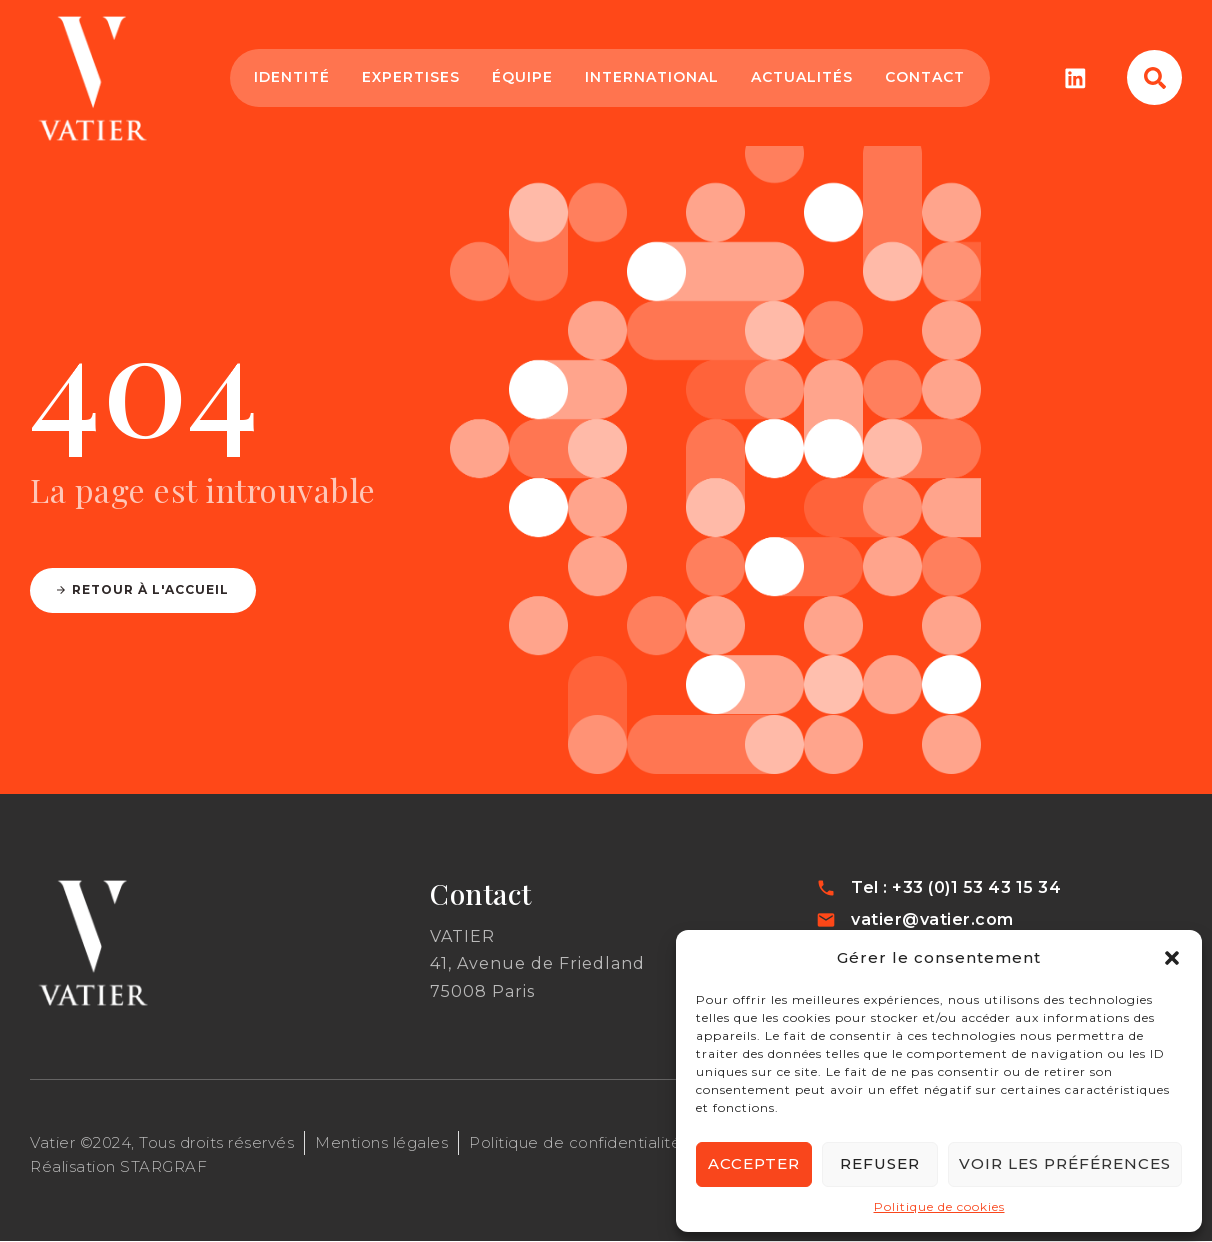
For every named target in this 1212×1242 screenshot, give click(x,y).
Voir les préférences (1065, 1163)
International (651, 77)
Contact (924, 77)
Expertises (410, 77)
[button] (1172, 958)
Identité (291, 77)
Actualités (801, 77)
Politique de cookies (939, 1206)
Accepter (754, 1163)
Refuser (880, 1163)
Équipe (521, 77)
